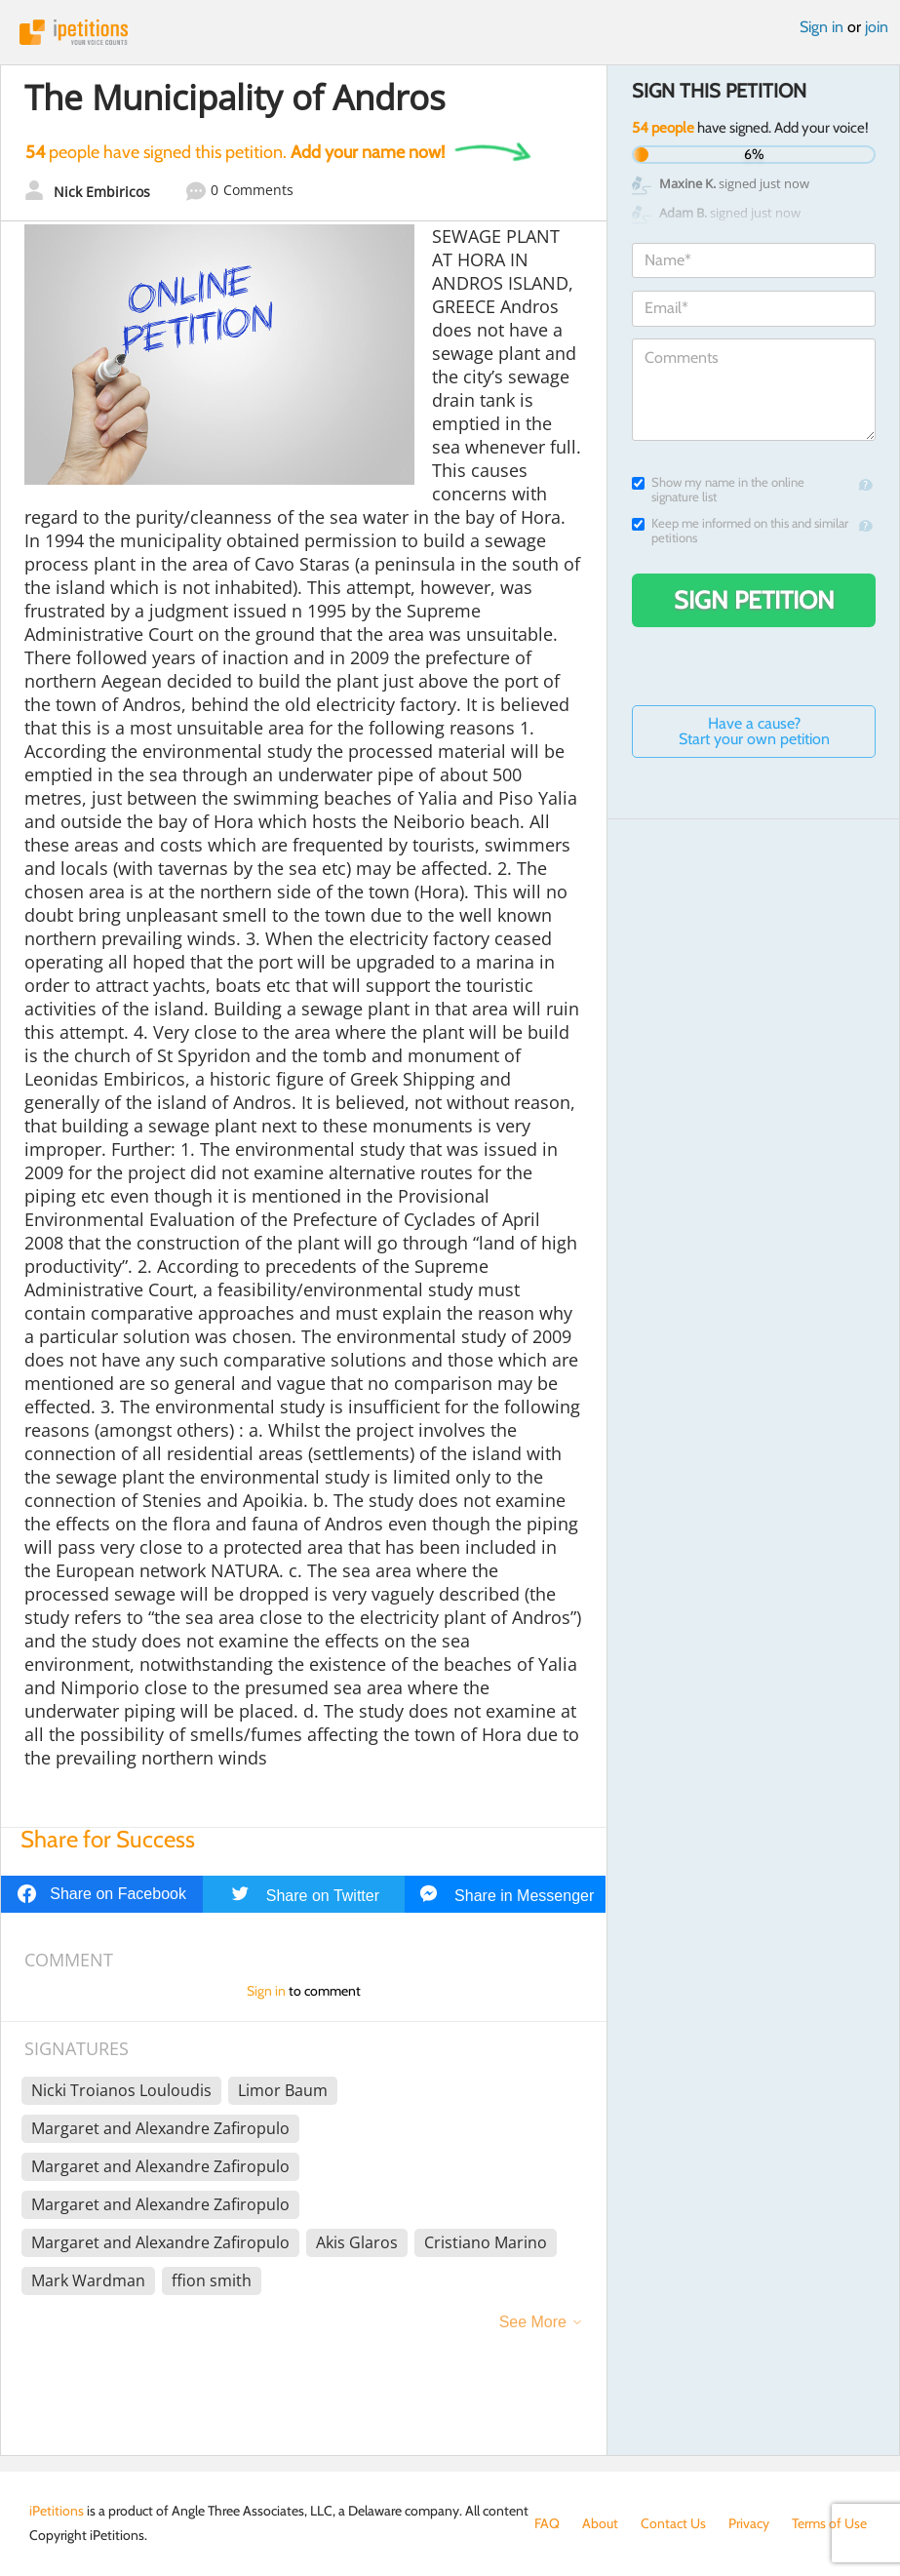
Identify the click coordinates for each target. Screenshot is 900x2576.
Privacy (748, 2523)
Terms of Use (829, 2523)
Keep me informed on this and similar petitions (740, 530)
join (876, 27)
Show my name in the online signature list (718, 489)
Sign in (821, 27)
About (600, 2523)
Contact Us (673, 2523)
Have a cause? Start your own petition (754, 731)
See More (533, 2322)
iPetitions (450, 32)
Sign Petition (754, 599)
